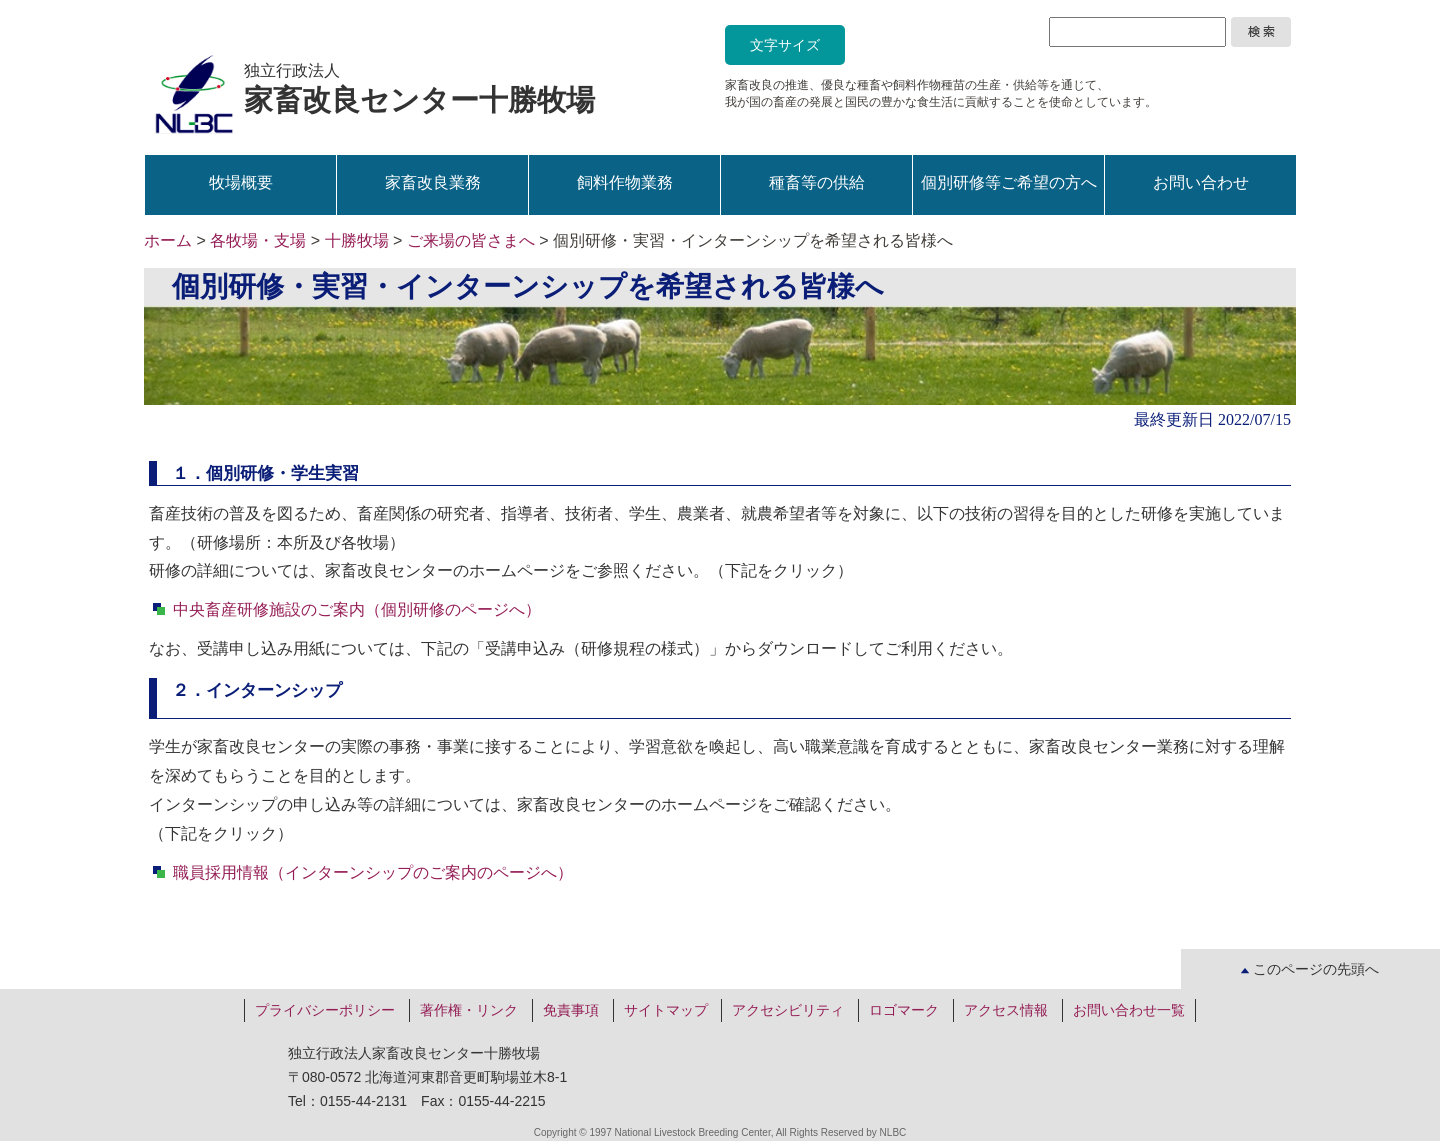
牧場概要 (241, 182)
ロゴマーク (904, 1010)
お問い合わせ (1201, 182)
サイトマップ (666, 1010)
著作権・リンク (469, 1010)
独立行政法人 (419, 89)
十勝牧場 (357, 240)
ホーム (168, 240)
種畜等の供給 (817, 182)
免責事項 (571, 1010)
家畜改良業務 (433, 182)
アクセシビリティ (788, 1010)
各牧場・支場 (258, 240)
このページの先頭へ (1310, 969)
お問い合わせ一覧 (1129, 1010)
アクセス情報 (1006, 1010)
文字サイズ (785, 45)
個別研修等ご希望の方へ (1009, 182)
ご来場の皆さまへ (471, 240)
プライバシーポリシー (325, 1010)
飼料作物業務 (625, 182)
